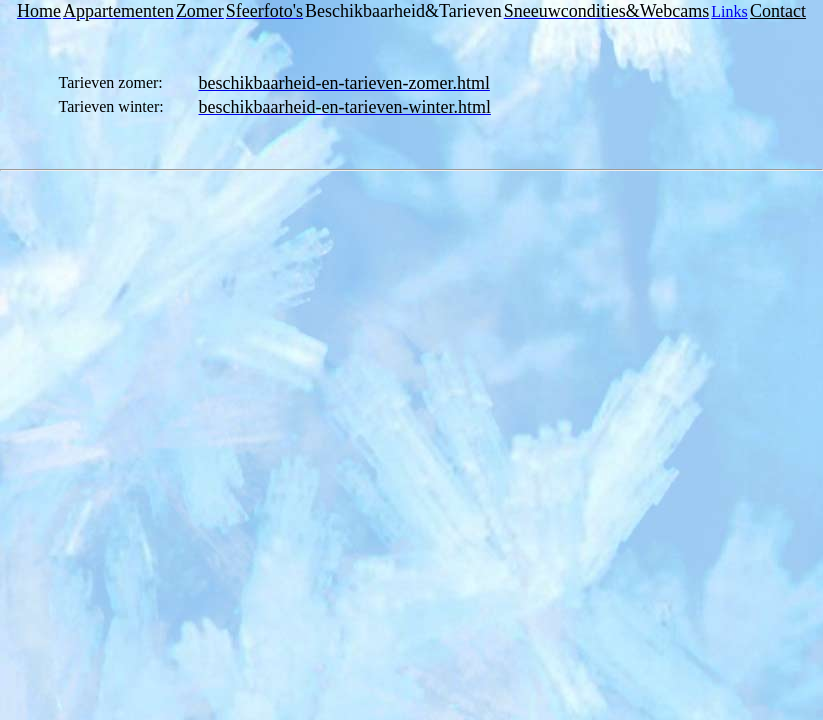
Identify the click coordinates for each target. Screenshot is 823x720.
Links (729, 11)
